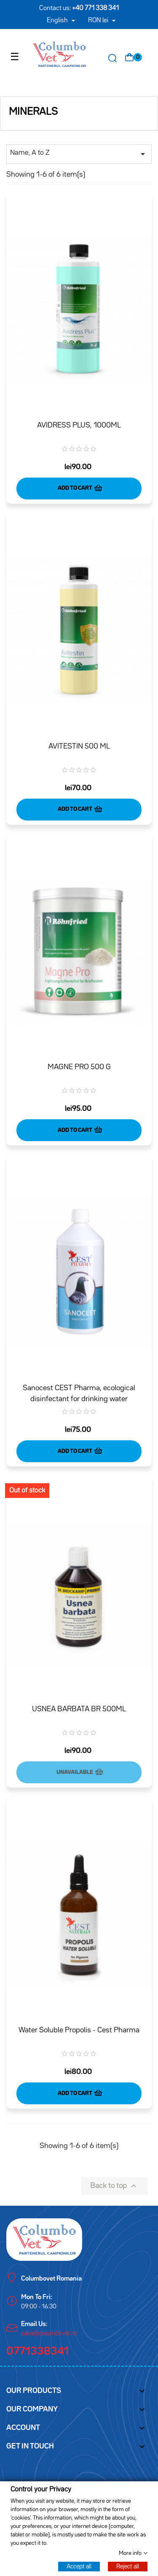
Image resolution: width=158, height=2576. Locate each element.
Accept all (79, 2566)
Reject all (127, 2566)
